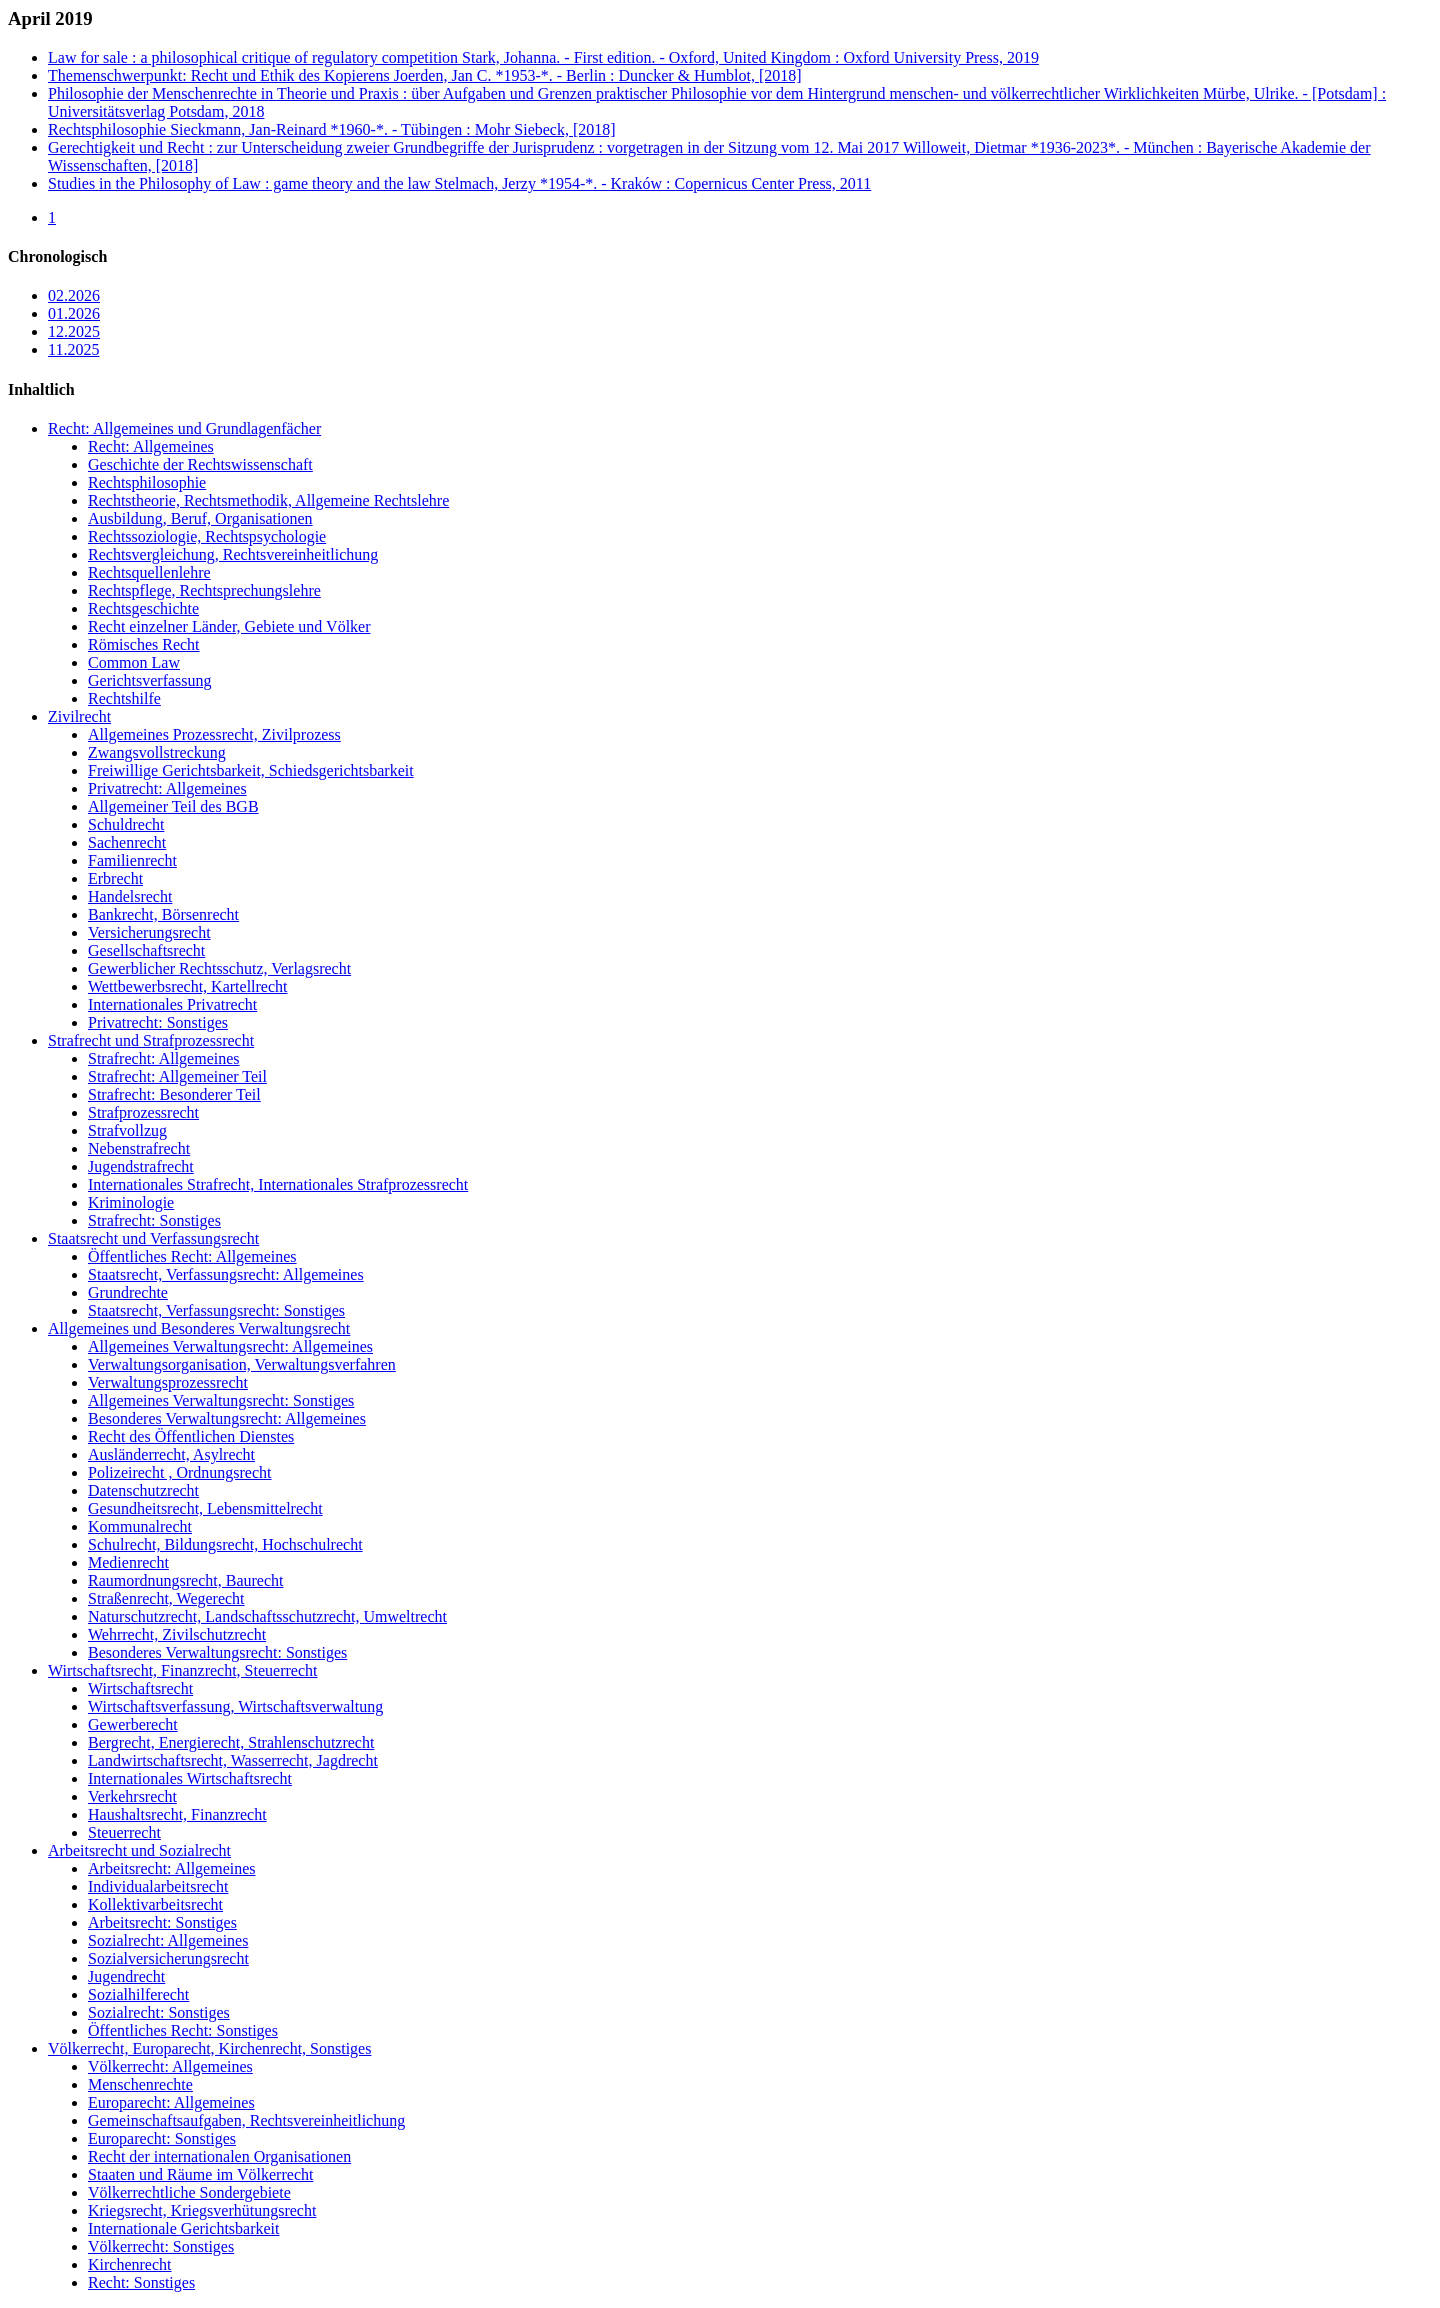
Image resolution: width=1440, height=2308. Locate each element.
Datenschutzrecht (143, 1490)
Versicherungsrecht (149, 932)
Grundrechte (128, 1292)
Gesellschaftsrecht (146, 950)
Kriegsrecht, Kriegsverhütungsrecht (202, 2210)
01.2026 (74, 313)
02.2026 (74, 295)
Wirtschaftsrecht (140, 1688)
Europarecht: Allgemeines (171, 2102)
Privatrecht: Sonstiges (158, 1022)
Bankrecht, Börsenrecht (163, 914)
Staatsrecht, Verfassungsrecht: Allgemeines (226, 1274)
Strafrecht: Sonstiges (154, 1220)
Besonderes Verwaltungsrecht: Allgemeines (227, 1418)
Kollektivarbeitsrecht (155, 1904)
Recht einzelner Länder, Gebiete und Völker (229, 626)
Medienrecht (128, 1562)
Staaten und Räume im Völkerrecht (200, 2174)
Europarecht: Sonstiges (162, 2138)
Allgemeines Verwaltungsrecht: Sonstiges (221, 1400)
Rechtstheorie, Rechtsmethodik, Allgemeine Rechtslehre (268, 500)
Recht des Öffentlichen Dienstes (191, 1436)
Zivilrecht (79, 716)
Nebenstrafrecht (139, 1148)
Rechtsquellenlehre (149, 572)
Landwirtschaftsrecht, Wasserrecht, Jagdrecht (233, 1760)
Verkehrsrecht (132, 1796)
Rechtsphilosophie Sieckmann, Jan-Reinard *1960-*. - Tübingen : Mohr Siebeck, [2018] (332, 129)
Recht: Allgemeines (151, 446)
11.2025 (73, 349)
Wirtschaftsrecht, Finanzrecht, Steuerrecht (182, 1670)
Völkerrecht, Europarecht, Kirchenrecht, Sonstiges (209, 2048)
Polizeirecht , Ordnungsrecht (180, 1472)
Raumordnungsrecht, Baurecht (186, 1580)
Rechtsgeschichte (143, 608)
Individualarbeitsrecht (158, 1886)
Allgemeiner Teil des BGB (173, 806)
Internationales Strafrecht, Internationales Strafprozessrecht (278, 1184)
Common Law (134, 662)
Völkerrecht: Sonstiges (161, 2246)
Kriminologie (131, 1202)
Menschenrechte (140, 2084)
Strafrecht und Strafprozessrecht (151, 1040)
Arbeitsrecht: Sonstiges (162, 1922)
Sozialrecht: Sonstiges (159, 2012)
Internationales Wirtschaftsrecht (190, 1778)
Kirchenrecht (130, 2264)
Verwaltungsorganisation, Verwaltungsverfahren (242, 1364)
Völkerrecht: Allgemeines (170, 2066)
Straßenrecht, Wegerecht (166, 1598)
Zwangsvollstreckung (157, 752)
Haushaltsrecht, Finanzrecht (177, 1814)
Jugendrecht (126, 1976)
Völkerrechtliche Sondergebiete (189, 2192)
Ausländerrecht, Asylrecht (171, 1454)
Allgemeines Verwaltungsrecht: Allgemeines (230, 1346)
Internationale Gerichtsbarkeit (183, 2228)
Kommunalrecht (140, 1526)
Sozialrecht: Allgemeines (168, 1940)
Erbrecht (115, 878)
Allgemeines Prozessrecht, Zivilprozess (214, 734)
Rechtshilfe (124, 698)
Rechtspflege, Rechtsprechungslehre (204, 590)
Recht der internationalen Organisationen (219, 2156)
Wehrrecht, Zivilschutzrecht (177, 1634)
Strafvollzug (127, 1130)
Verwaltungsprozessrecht (168, 1382)
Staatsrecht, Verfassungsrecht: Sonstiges (216, 1310)
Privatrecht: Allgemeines (167, 788)
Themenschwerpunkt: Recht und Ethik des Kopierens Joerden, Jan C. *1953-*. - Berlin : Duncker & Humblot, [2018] (425, 75)
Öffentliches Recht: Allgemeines (192, 1256)
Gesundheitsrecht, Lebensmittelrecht (205, 1508)
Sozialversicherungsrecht (168, 1958)
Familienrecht (132, 860)
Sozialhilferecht (138, 1994)
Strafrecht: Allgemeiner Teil (177, 1076)
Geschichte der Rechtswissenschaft (200, 464)
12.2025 (74, 331)
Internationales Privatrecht (172, 1004)
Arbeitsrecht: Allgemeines (172, 1868)
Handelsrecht (130, 896)
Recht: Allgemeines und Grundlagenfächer (184, 428)
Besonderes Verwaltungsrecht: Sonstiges (217, 1652)
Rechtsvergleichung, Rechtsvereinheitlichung (233, 554)
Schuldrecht (126, 824)
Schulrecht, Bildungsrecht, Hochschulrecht (225, 1544)
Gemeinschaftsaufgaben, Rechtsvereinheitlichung (246, 2120)
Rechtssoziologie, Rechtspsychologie (207, 536)
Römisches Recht (144, 644)
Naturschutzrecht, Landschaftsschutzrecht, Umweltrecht (267, 1616)
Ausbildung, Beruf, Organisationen (200, 518)
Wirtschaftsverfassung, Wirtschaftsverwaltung (235, 1706)
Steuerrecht (124, 1832)
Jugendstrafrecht (141, 1166)
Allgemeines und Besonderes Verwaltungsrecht (199, 1328)
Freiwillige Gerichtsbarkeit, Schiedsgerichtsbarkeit (251, 770)
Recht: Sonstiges (141, 2282)
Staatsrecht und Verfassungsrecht (153, 1238)
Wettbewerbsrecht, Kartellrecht (188, 986)
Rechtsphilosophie (147, 482)
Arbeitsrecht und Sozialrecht (139, 1850)
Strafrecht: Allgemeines (164, 1058)
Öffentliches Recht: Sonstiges (183, 2030)
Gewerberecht (133, 1724)
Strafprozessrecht (143, 1112)
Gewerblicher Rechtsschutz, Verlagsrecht (219, 968)
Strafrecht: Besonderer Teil (174, 1094)
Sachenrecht (127, 842)
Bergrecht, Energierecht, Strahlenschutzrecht (231, 1742)
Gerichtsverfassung (150, 680)
